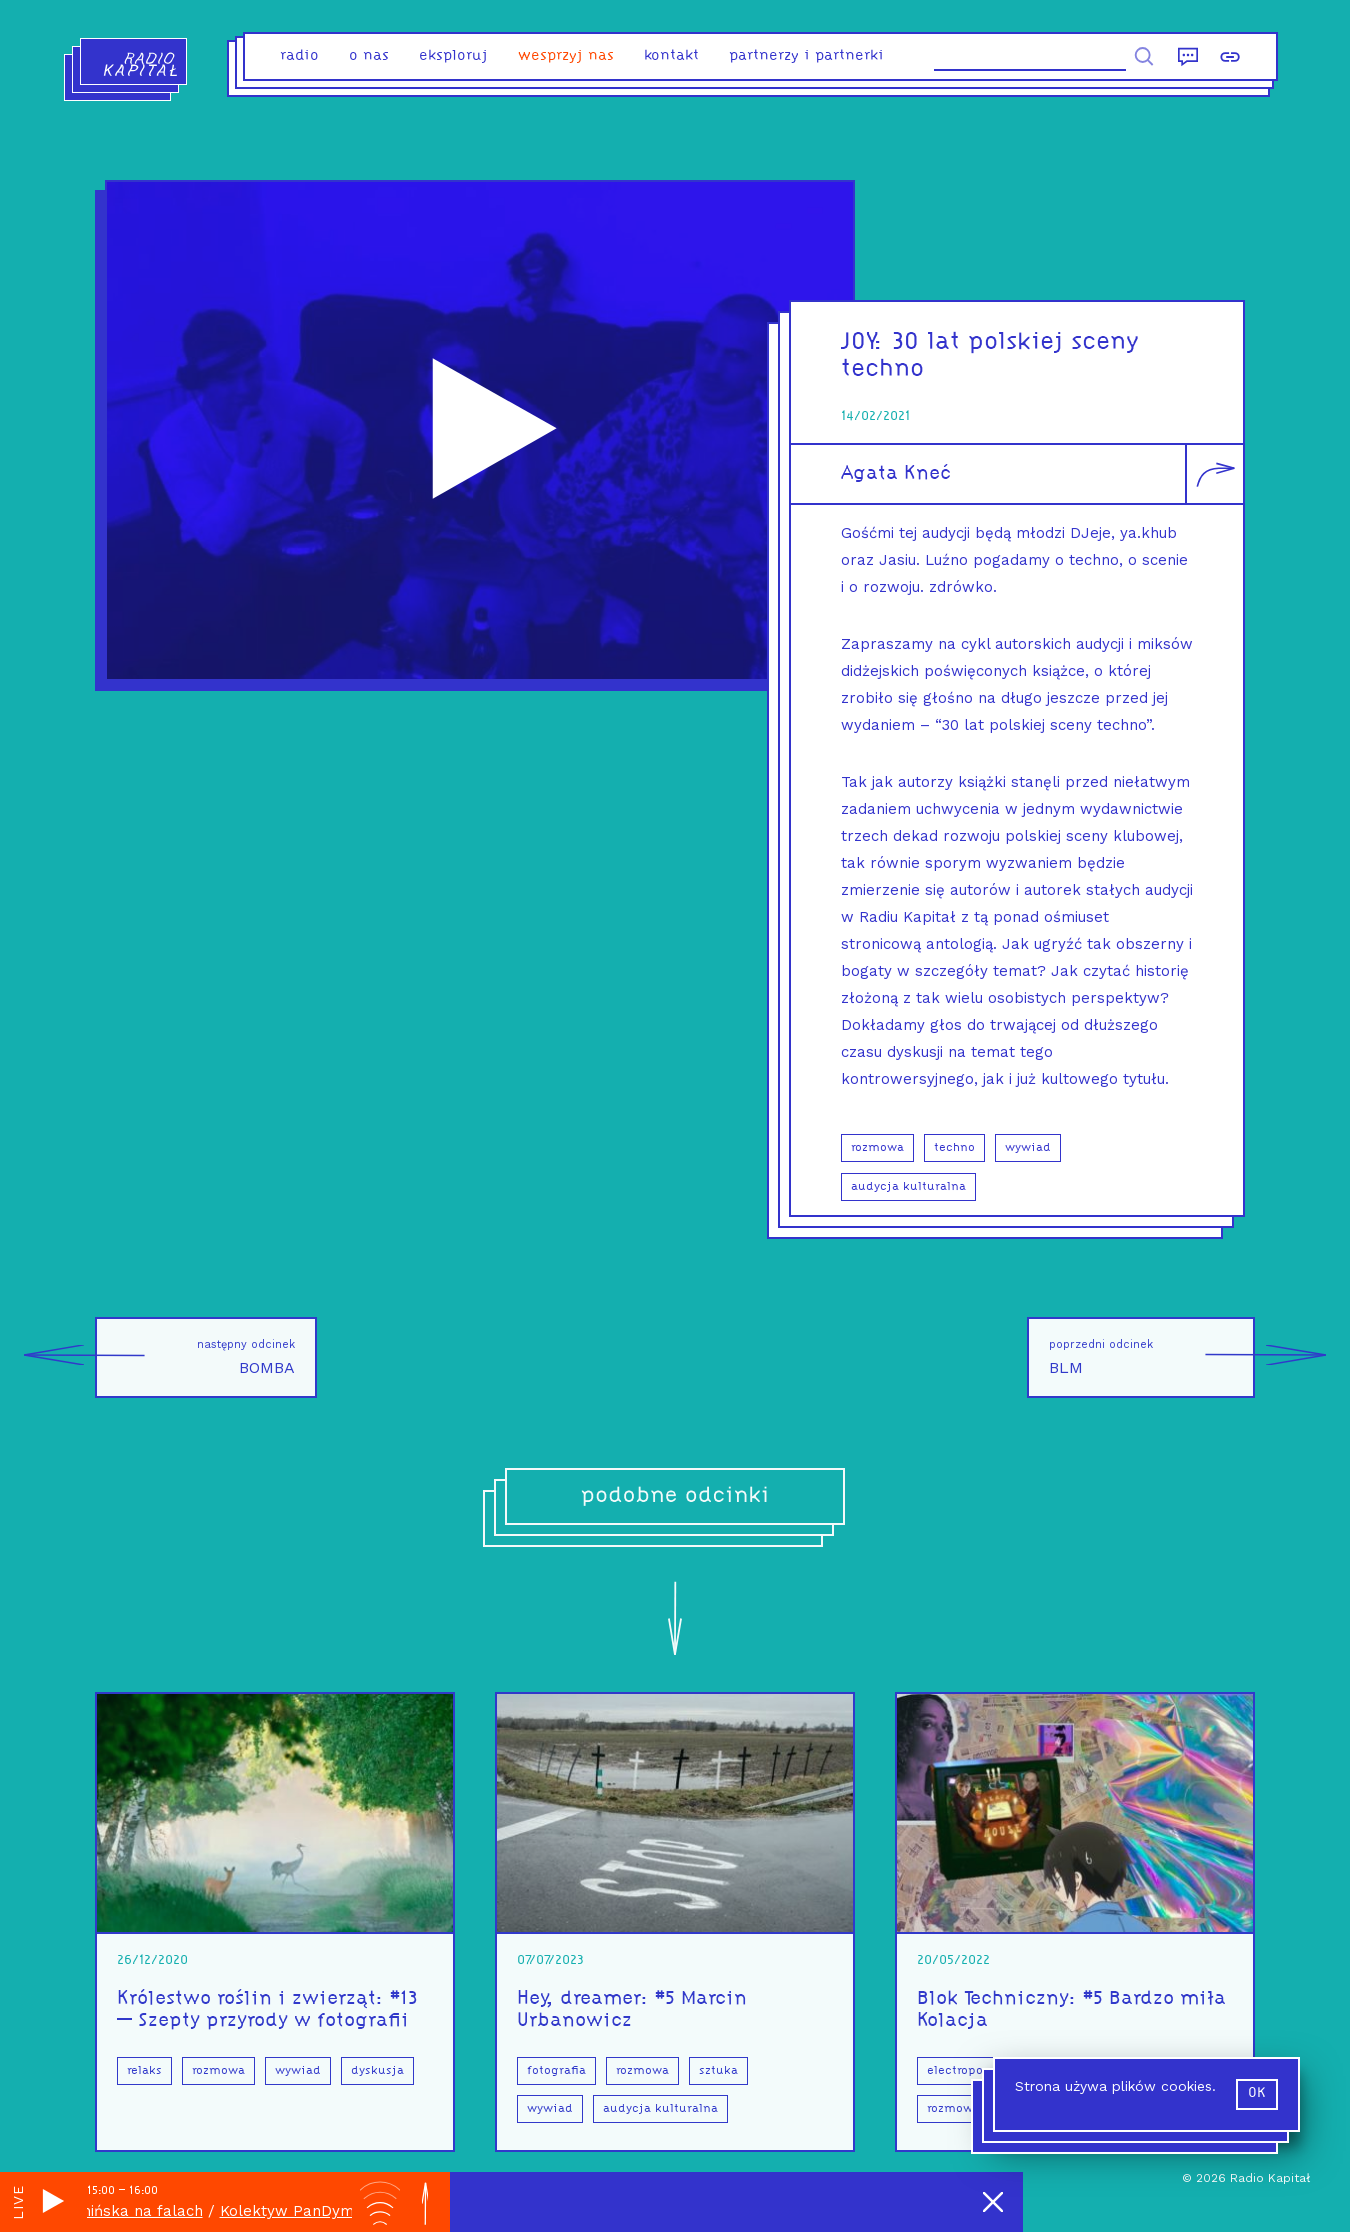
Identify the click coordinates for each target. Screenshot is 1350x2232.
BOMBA (195, 1357)
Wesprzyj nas (566, 56)
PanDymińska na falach (129, 2211)
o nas (369, 56)
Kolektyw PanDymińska (319, 2211)
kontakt (671, 56)
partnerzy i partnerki (806, 56)
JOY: (866, 342)
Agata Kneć (896, 474)
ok (1257, 2093)
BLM (1152, 1357)
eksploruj (453, 56)
